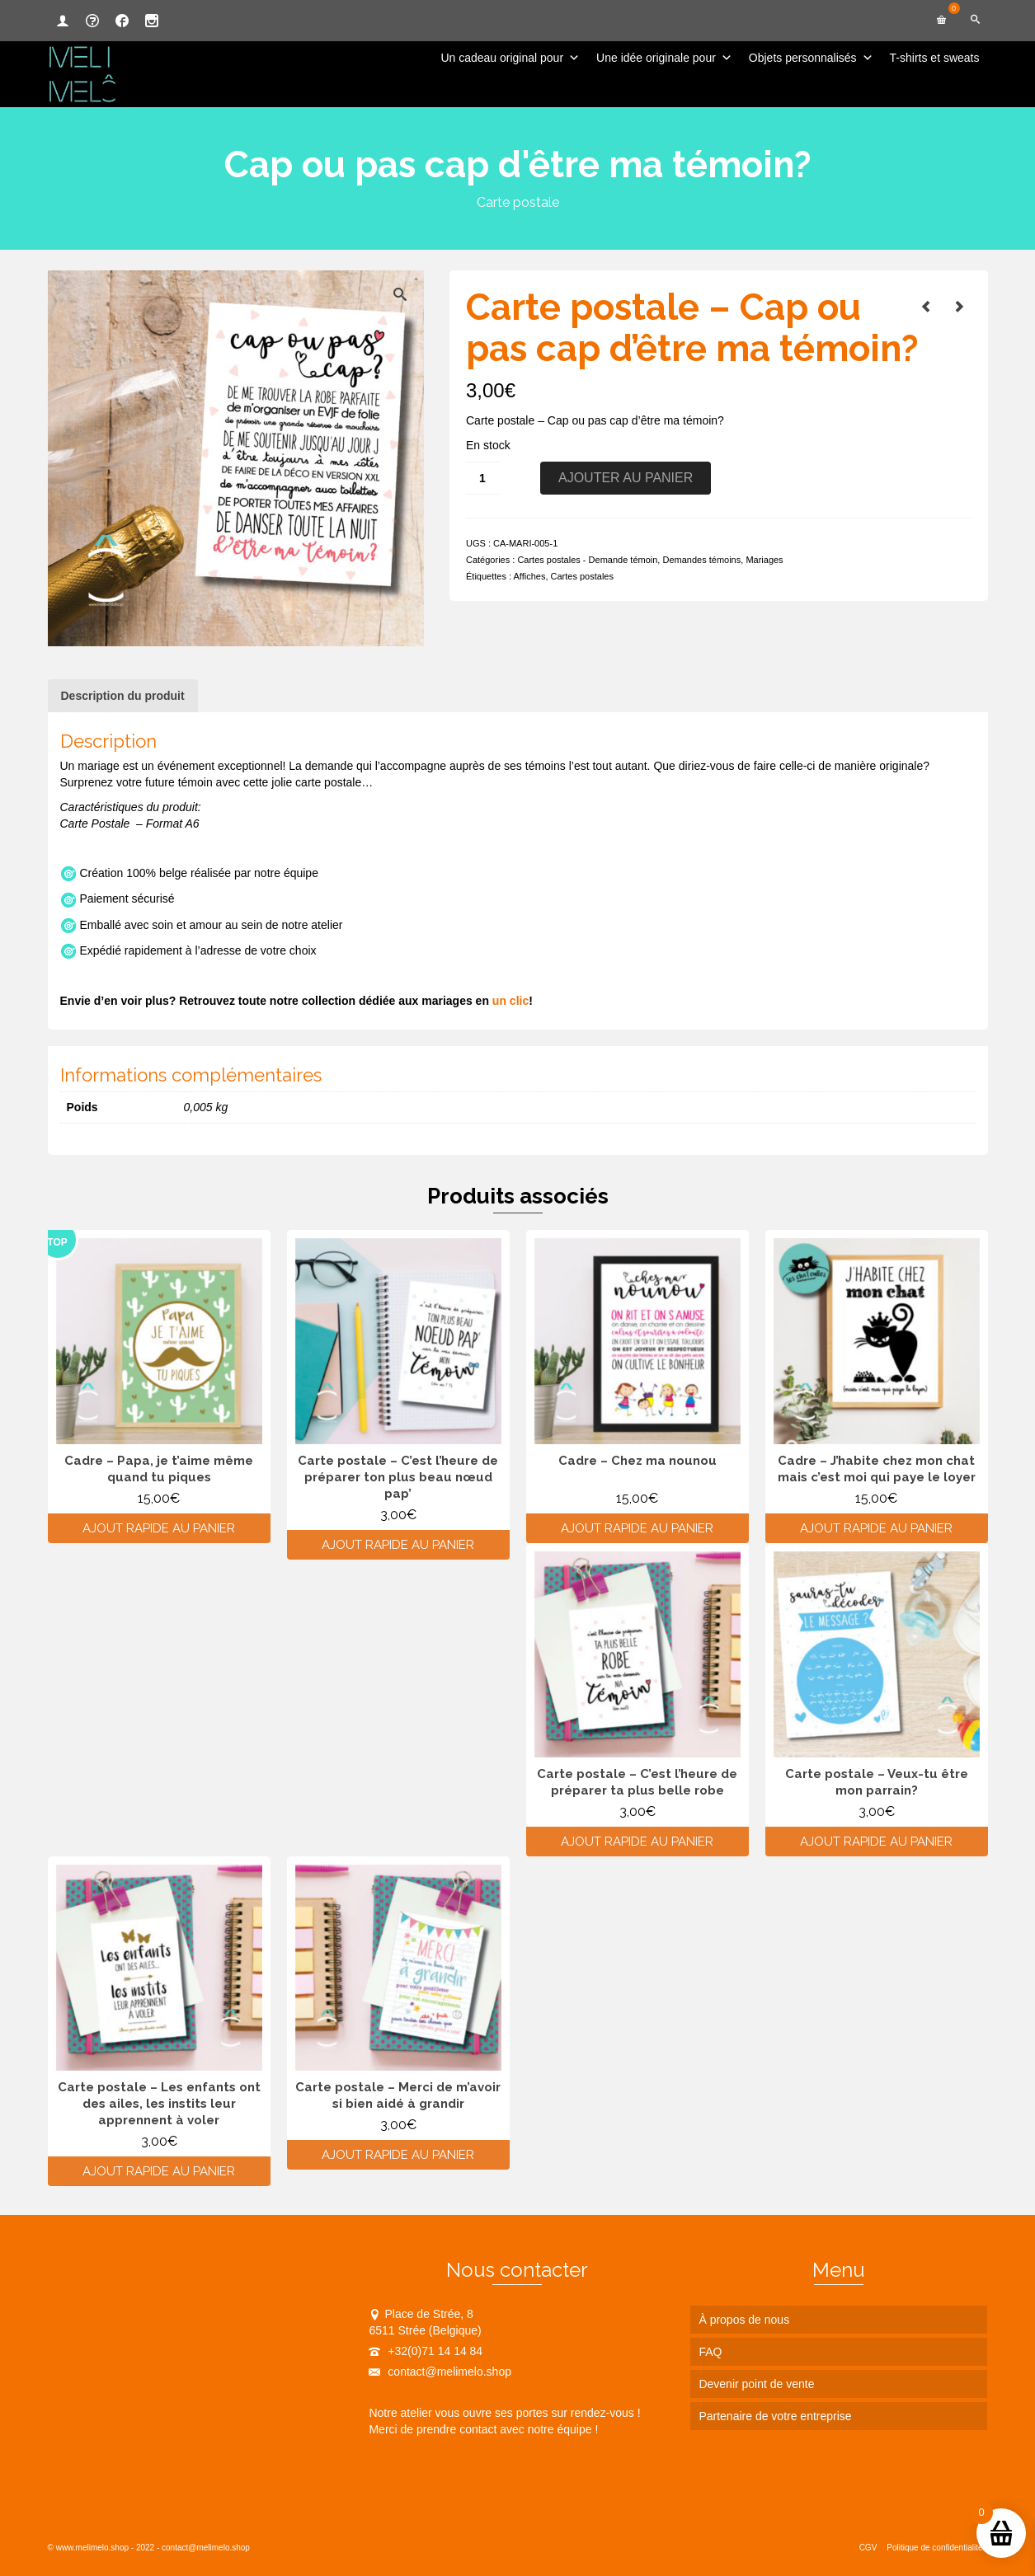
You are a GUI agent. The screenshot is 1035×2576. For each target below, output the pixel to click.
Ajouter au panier (625, 478)
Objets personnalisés (811, 57)
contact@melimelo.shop (440, 2371)
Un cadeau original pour (510, 57)
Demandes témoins (701, 560)
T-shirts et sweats (935, 57)
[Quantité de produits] (482, 478)
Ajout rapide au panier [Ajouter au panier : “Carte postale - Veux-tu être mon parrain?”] (876, 1841)
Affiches (529, 576)
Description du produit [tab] (123, 695)
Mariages (764, 560)
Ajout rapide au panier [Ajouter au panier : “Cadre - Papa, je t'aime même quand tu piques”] (158, 1528)
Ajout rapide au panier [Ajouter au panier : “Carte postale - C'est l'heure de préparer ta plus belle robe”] (637, 1841)
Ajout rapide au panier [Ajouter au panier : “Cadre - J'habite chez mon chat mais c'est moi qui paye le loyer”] (876, 1528)
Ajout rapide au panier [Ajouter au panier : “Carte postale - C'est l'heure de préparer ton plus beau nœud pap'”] (398, 1544)
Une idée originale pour (664, 57)
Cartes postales (582, 576)
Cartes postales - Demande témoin (587, 560)
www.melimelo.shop (92, 2547)
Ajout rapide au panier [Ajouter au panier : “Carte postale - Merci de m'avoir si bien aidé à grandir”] (398, 2154)
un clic (510, 1000)
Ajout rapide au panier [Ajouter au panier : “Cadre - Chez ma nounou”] (637, 1528)
